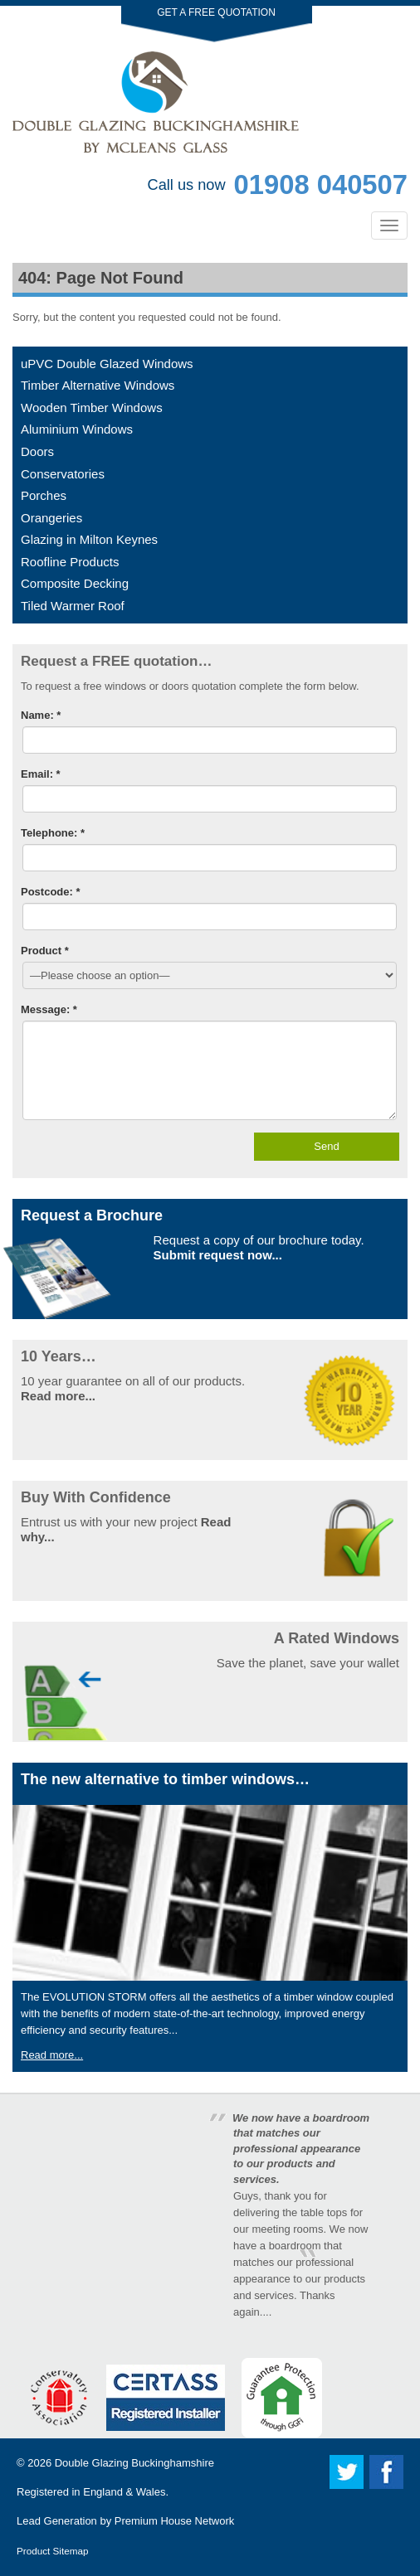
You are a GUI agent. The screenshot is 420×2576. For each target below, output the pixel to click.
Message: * (49, 1009)
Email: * (41, 774)
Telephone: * (53, 833)
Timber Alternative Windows (97, 385)
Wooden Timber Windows (92, 407)
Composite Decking (75, 583)
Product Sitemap (52, 2550)
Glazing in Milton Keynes (89, 539)
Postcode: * (51, 891)
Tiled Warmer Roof (73, 606)
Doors (37, 451)
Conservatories (63, 474)
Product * (45, 950)
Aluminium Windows (77, 429)
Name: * (41, 715)
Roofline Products (70, 562)
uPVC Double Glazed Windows (107, 364)
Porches (43, 495)
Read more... (58, 1396)
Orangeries (51, 518)
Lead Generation (57, 2521)
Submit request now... (218, 1255)
